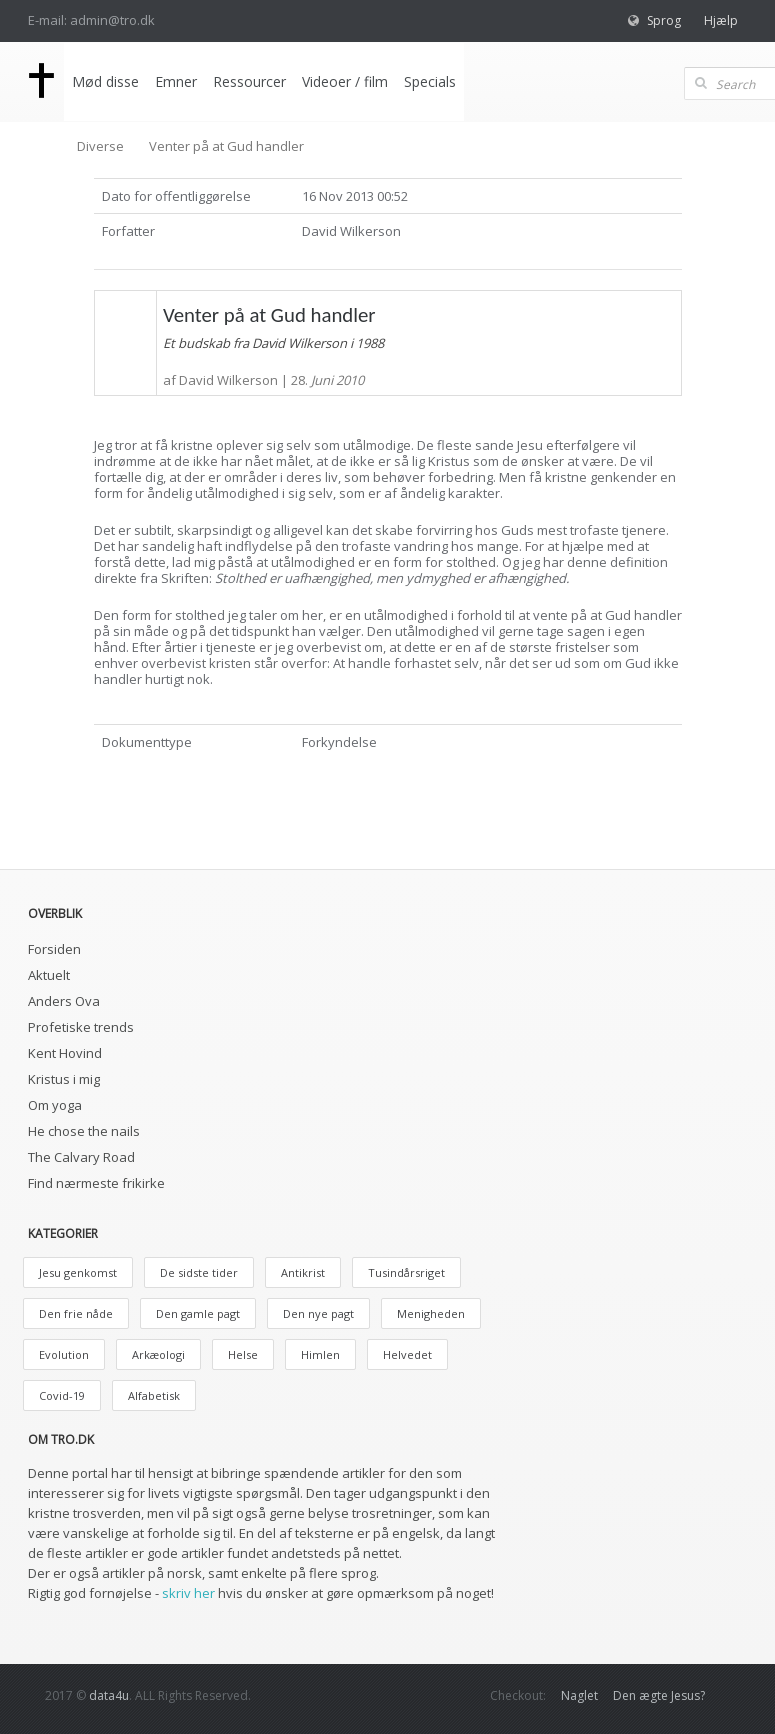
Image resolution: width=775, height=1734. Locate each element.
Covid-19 (62, 1395)
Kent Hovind (65, 1053)
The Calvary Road (81, 1157)
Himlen (320, 1354)
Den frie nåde (76, 1313)
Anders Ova (64, 1001)
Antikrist (303, 1272)
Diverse (100, 146)
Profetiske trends (81, 1027)
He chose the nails (84, 1131)
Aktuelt (49, 975)
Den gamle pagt (198, 1313)
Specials (430, 81)
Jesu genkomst (78, 1272)
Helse (243, 1354)
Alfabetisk (154, 1395)
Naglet (579, 1695)
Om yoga (55, 1105)
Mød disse (105, 81)
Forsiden (54, 949)
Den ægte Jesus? (659, 1695)
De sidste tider (199, 1272)
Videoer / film (345, 81)
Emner (176, 81)
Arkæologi (158, 1354)
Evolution (64, 1354)
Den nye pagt (318, 1313)
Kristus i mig (64, 1079)
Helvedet (407, 1354)
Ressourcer (249, 81)
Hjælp (721, 20)
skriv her (188, 1593)
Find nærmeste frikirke (96, 1183)
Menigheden (431, 1313)
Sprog (664, 20)
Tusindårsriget (406, 1272)
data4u (109, 1695)
